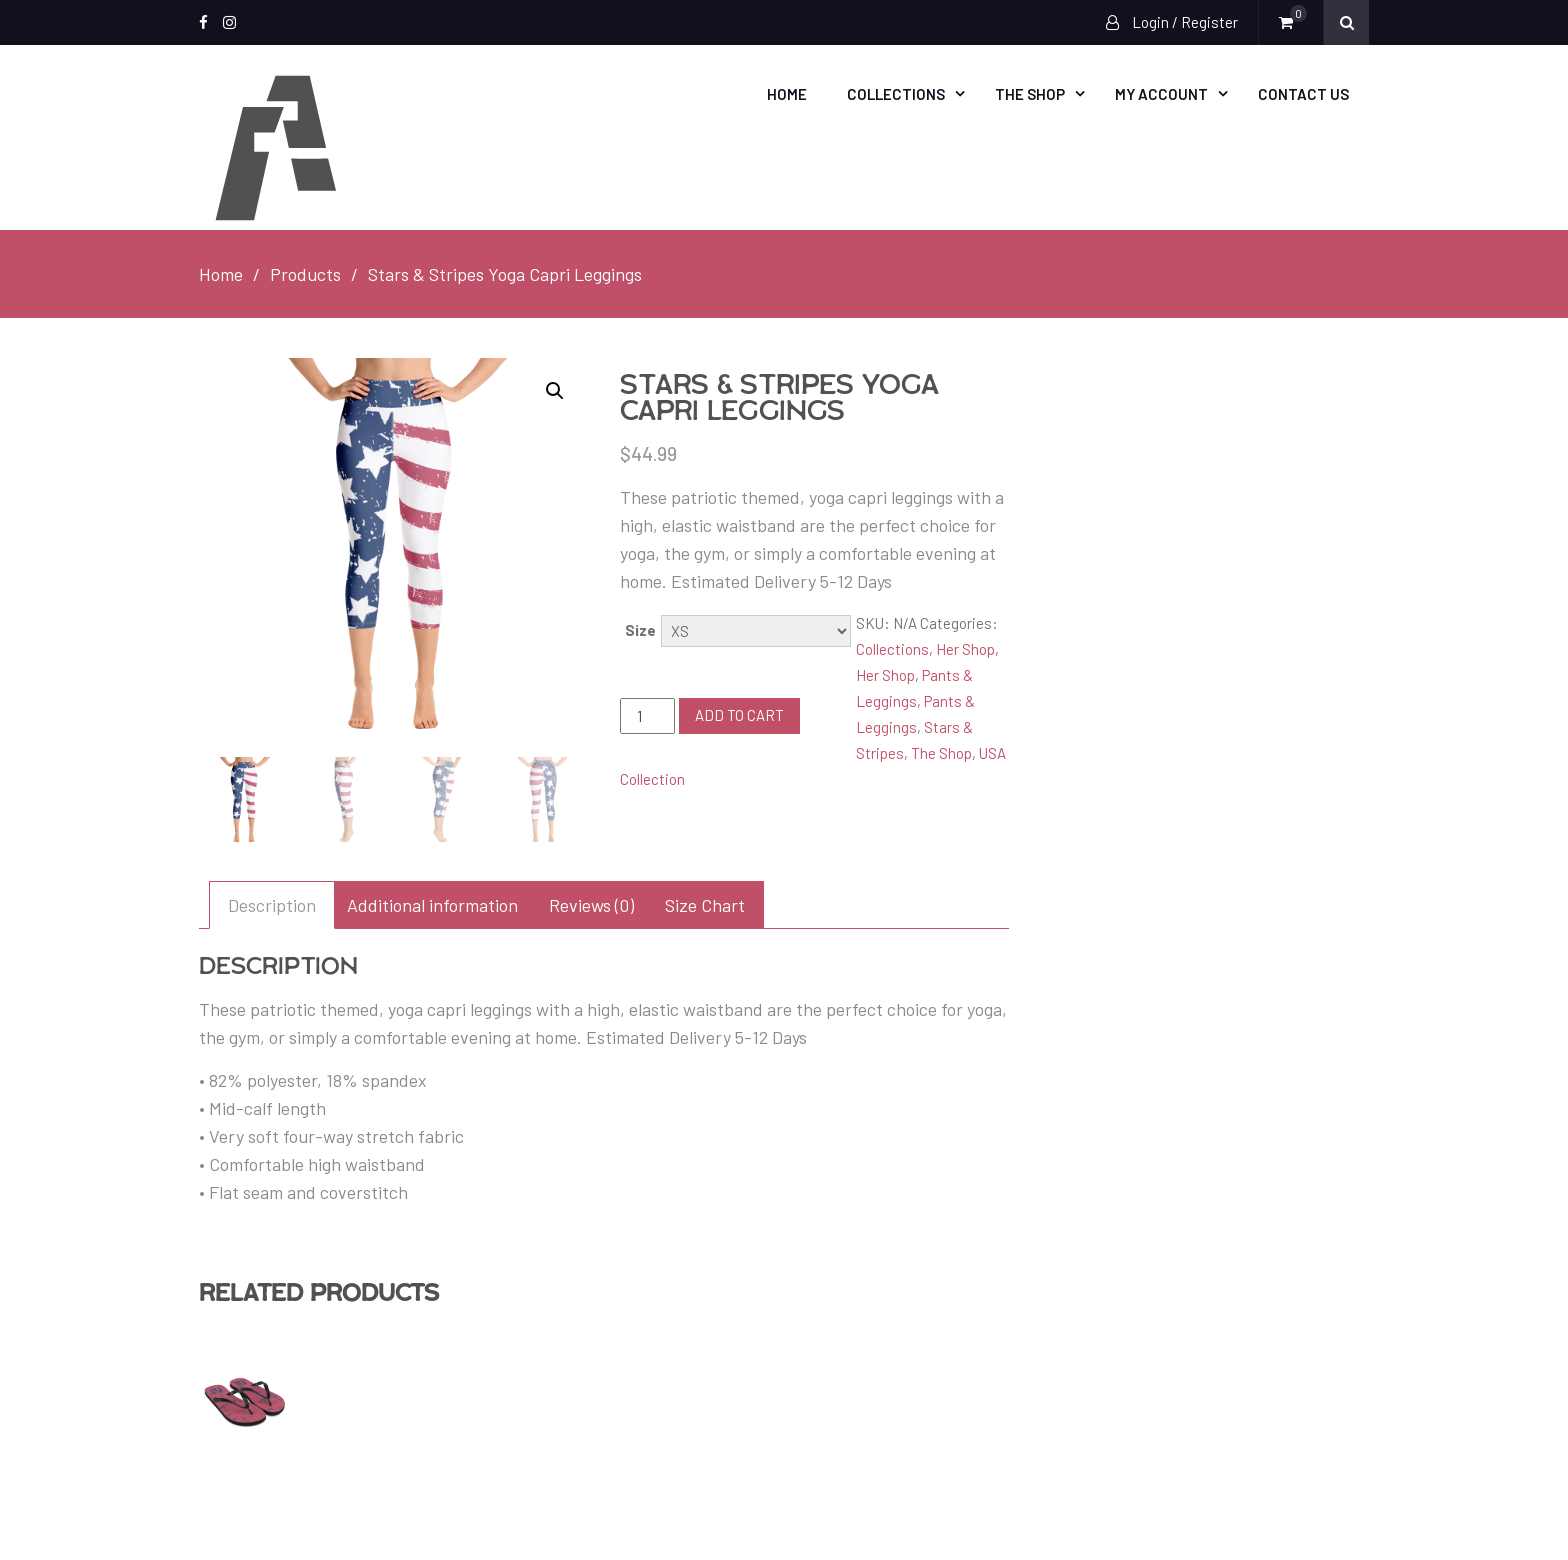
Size (640, 630)
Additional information (432, 905)
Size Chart (705, 905)
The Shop (1030, 94)
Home (787, 94)
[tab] (272, 905)
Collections (896, 94)
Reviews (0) (591, 905)
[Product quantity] (647, 716)
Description (272, 905)
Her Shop (965, 649)
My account (1161, 94)
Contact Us (1303, 94)
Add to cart (739, 715)
